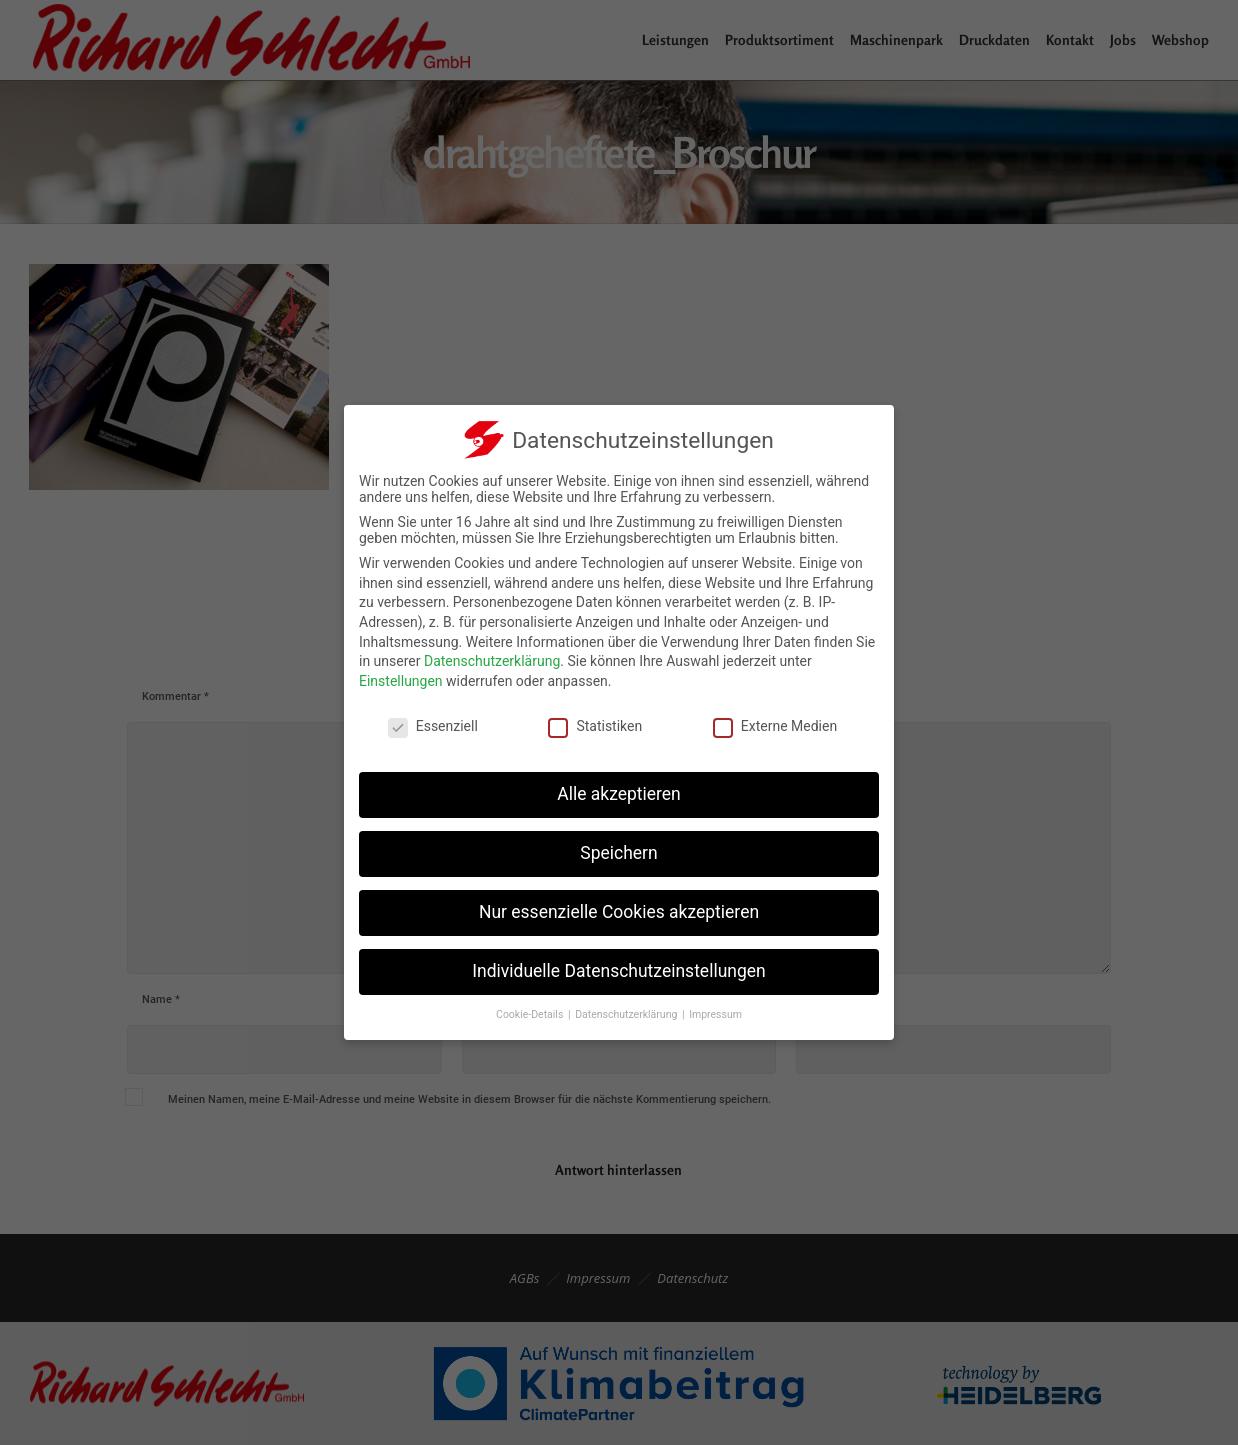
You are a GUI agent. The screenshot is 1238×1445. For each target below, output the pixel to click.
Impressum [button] (715, 1014)
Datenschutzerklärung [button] (627, 1014)
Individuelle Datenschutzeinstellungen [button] (618, 971)
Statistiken (595, 726)
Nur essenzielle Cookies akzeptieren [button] (619, 912)
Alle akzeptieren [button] (619, 794)
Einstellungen (401, 681)
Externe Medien (775, 726)
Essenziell (433, 726)
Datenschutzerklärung (492, 661)
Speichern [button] (618, 853)
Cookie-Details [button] (531, 1014)
